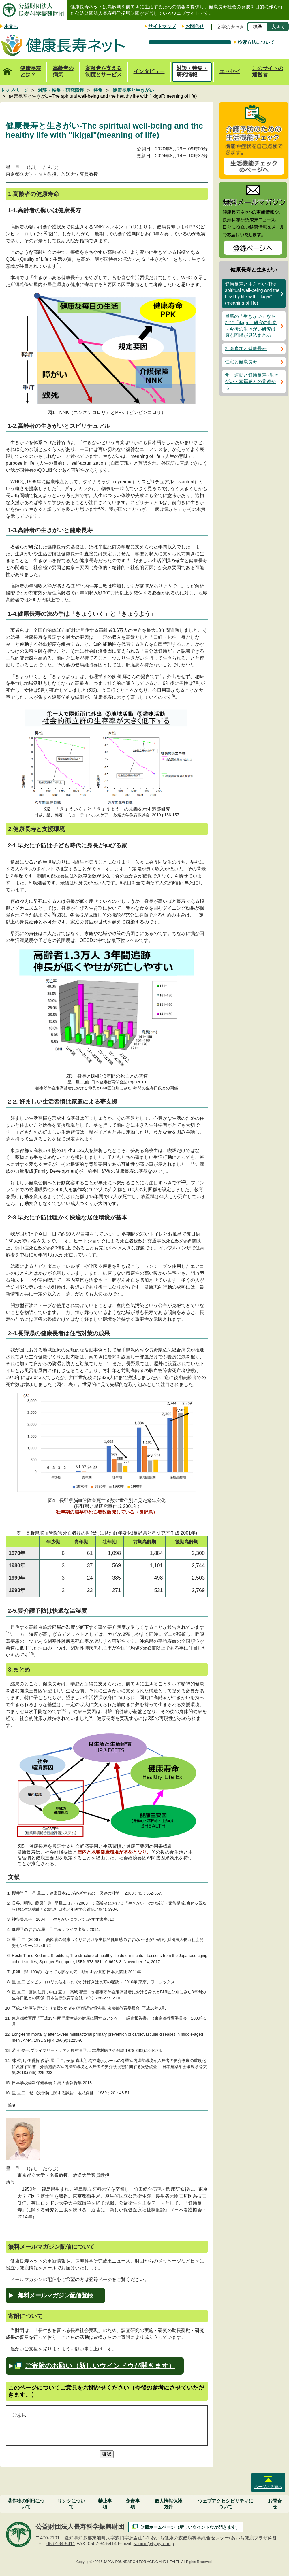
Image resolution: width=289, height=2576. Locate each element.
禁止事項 (105, 2503)
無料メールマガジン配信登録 (55, 2295)
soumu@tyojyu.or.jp (154, 2543)
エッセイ (229, 71)
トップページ (7, 68)
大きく (278, 26)
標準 (257, 26)
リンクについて (71, 2503)
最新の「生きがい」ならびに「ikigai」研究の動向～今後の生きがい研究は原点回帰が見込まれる (251, 326)
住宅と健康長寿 (241, 361)
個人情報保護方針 (168, 2503)
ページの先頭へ (268, 2486)
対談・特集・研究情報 (192, 71)
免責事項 (133, 2503)
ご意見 (19, 2415)
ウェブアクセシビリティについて (225, 2503)
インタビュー (149, 71)
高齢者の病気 (63, 71)
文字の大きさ (230, 26)
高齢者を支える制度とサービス (103, 71)
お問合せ (194, 26)
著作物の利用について (25, 2503)
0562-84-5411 (60, 2543)
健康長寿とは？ (30, 71)
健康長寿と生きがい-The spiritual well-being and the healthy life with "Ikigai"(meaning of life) (252, 293)
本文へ (11, 26)
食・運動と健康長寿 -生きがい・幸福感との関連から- (252, 381)
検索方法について (256, 42)
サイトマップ (162, 26)
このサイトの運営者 (267, 71)
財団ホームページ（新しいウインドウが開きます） (190, 2527)
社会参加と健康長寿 (246, 348)
